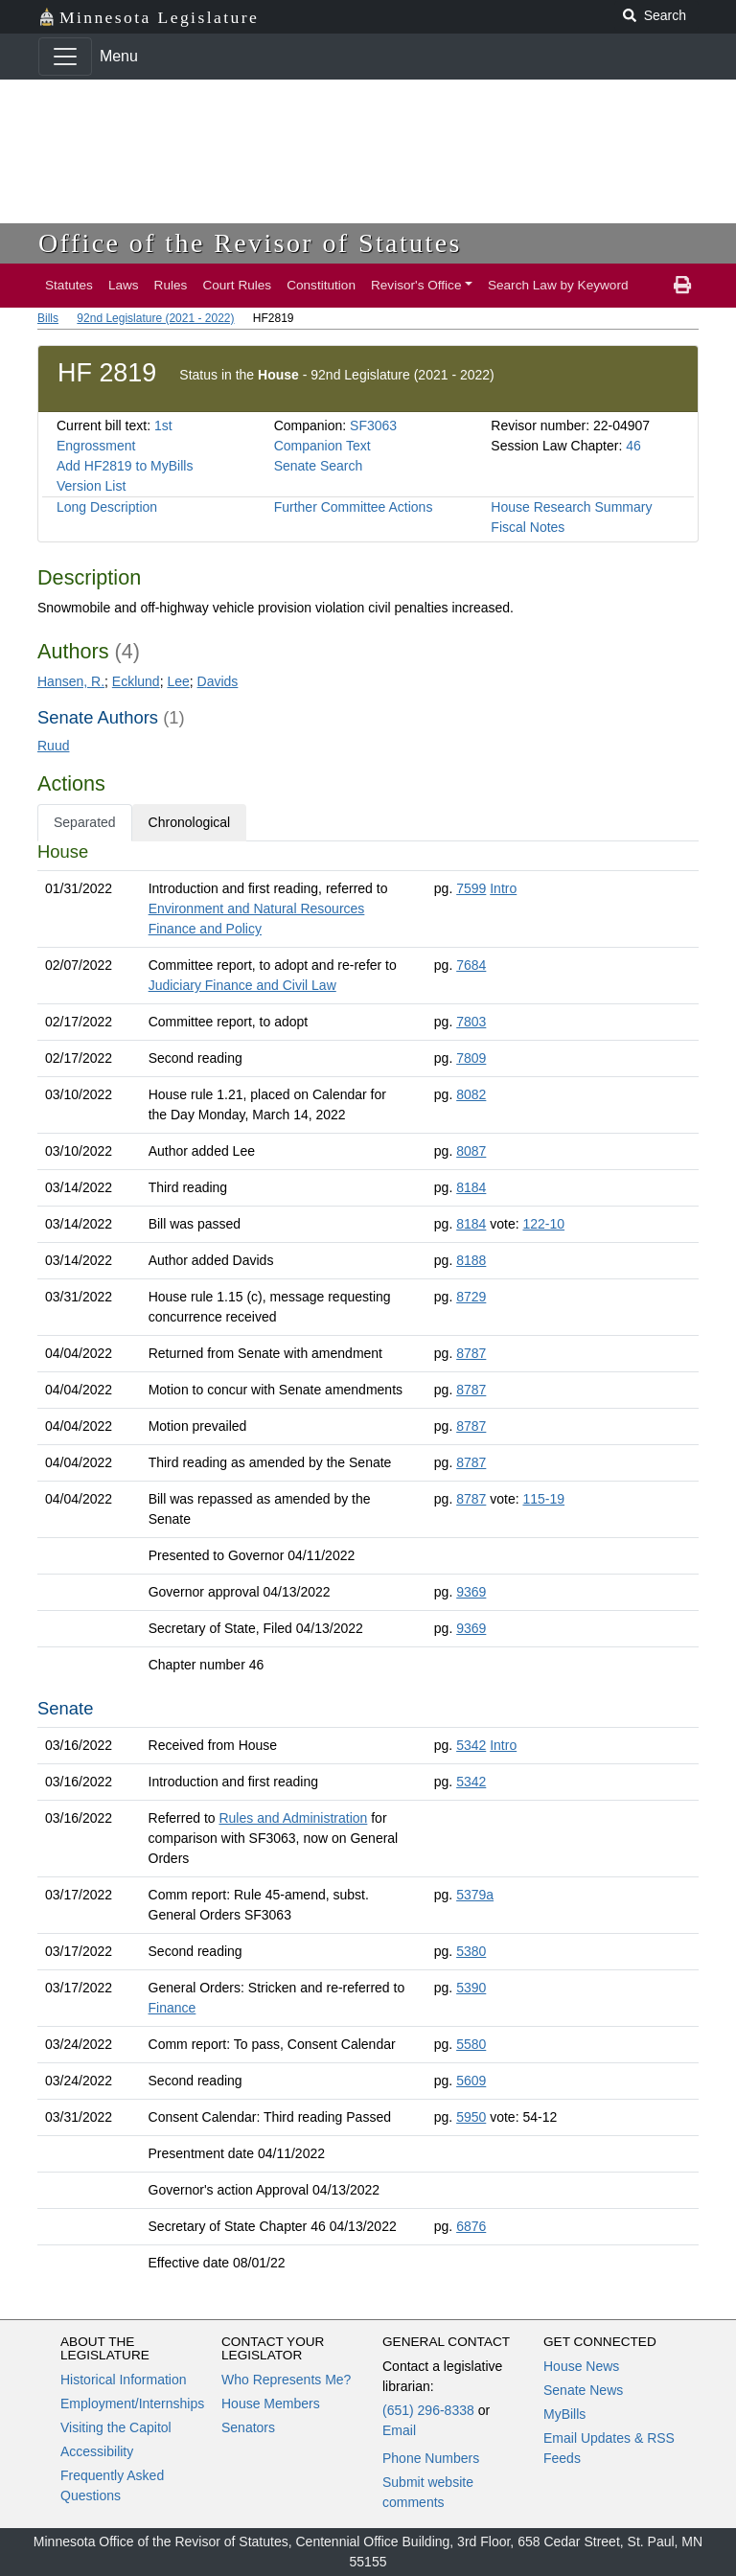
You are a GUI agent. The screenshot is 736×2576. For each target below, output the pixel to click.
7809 (471, 1058)
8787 (471, 1353)
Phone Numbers (430, 2458)
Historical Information (123, 2379)
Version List (91, 486)
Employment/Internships (132, 2403)
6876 (471, 2226)
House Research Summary (571, 507)
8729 (471, 1296)
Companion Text (322, 445)
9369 (471, 1591)
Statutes (69, 285)
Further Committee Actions (353, 507)
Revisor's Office (416, 285)
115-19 (543, 1498)
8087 (471, 1151)
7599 (471, 888)
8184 (471, 1187)
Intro (503, 888)
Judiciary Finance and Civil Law (242, 985)
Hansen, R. (70, 681)
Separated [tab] (85, 822)
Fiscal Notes (527, 527)
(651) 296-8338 (428, 2410)
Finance (172, 2007)
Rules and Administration (292, 1818)
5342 (471, 1745)
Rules (171, 285)
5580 (471, 2044)
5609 (471, 2080)
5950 (471, 2117)
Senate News (583, 2390)
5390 (471, 1987)
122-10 (543, 1223)
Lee (178, 681)
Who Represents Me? (286, 2379)
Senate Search (318, 465)
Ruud (53, 745)
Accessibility (96, 2451)
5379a (475, 1894)
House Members (270, 2403)
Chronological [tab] (190, 822)
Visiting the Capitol (116, 2427)
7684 (471, 965)
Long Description (107, 507)
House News (581, 2366)
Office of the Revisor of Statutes (250, 243)
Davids (218, 681)
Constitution (321, 285)
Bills (47, 318)
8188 (471, 1260)
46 (633, 445)
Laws (123, 285)
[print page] (682, 285)
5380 (471, 1951)
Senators (248, 2427)
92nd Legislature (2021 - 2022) (155, 318)
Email (399, 2430)
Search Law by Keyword (558, 285)
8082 (471, 1094)
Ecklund (136, 681)
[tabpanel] (368, 1561)
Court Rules (236, 285)
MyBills (564, 2414)
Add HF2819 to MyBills (125, 465)
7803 (471, 1021)
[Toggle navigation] (65, 56)
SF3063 (373, 425)
